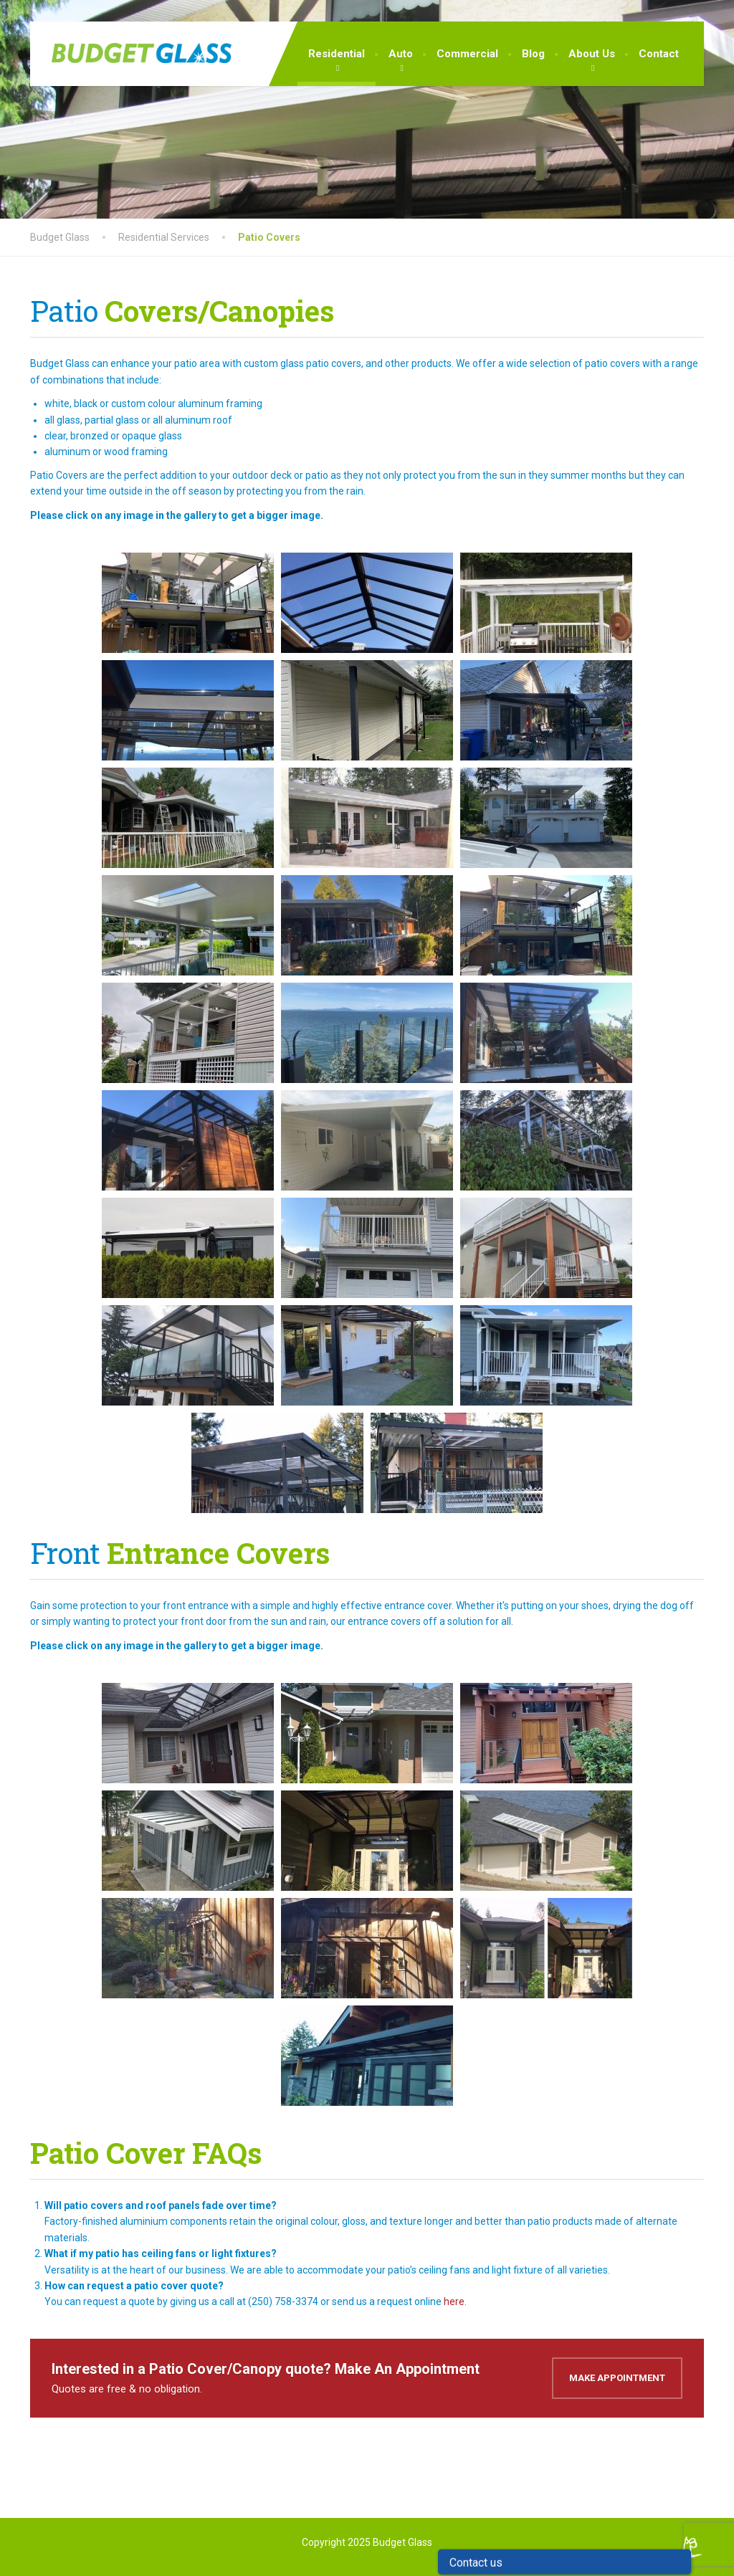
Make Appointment (617, 2377)
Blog (533, 53)
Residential (336, 53)
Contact (659, 53)
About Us (591, 53)
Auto (401, 53)
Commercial (467, 53)
